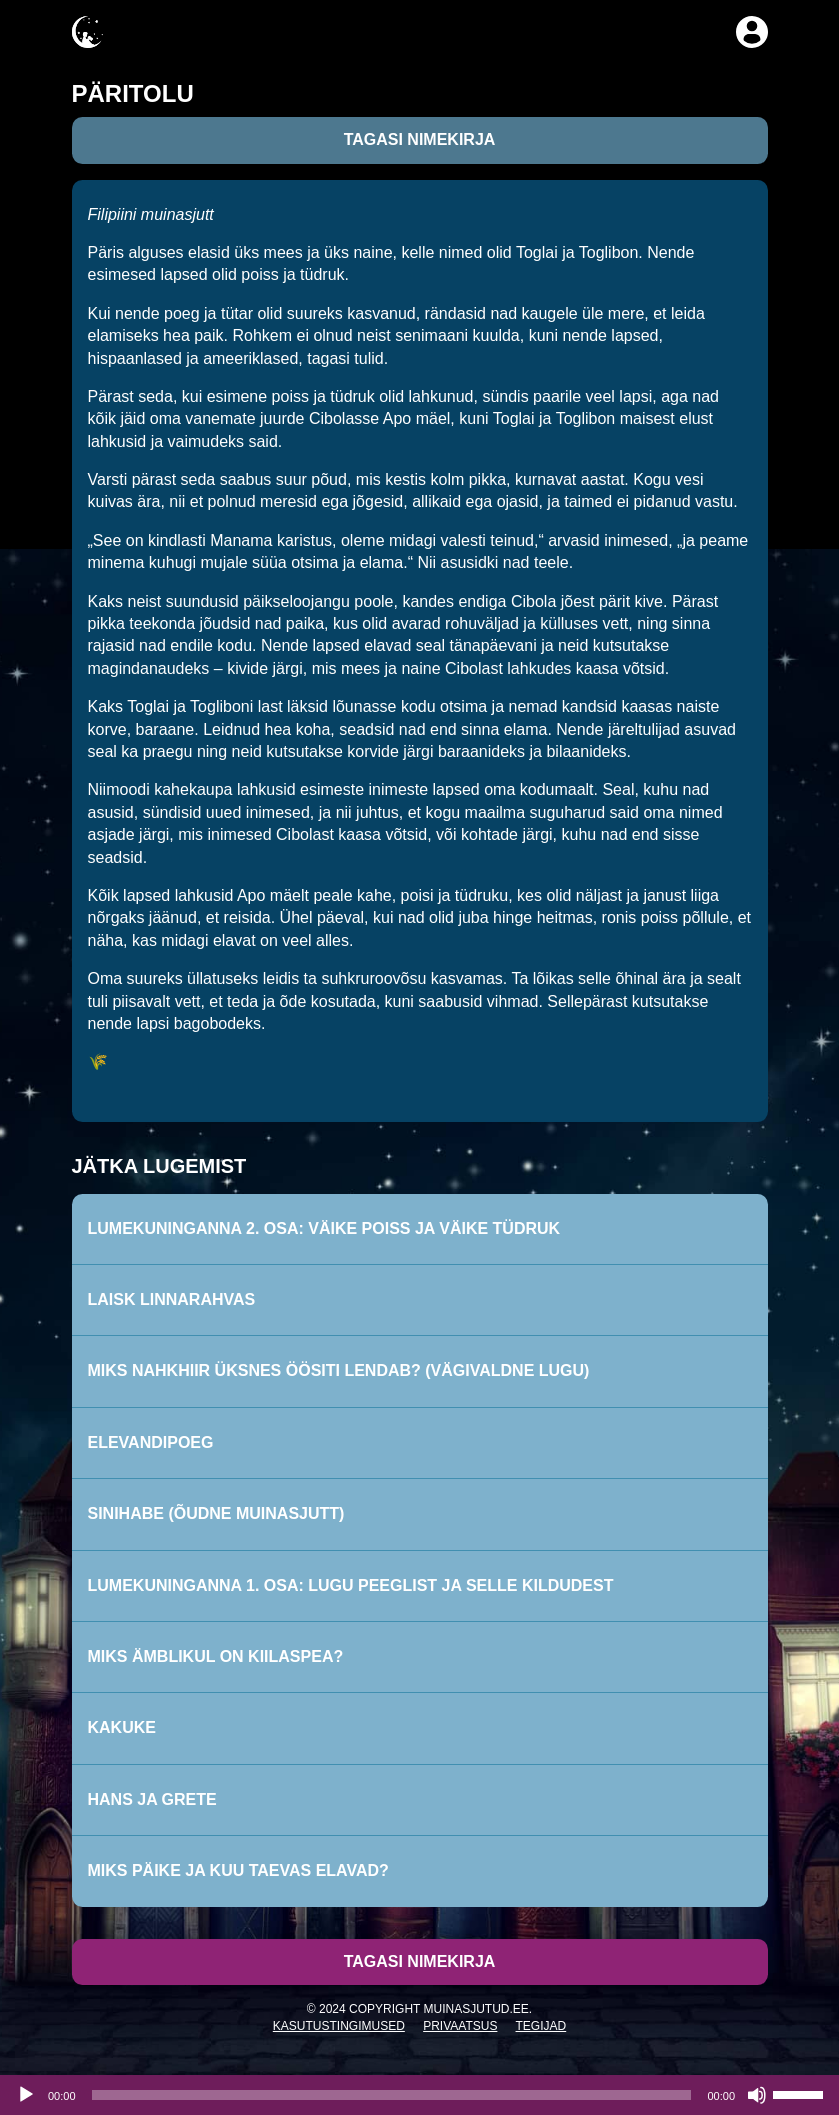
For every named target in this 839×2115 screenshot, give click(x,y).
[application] (419, 2095)
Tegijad (541, 2026)
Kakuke (122, 1727)
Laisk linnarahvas (172, 1299)
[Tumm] (757, 2095)
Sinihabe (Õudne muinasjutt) (216, 1513)
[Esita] (26, 2095)
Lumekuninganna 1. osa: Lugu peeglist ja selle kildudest (351, 1585)
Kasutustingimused (339, 2026)
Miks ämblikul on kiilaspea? (216, 1656)
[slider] (392, 2095)
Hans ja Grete (152, 1799)
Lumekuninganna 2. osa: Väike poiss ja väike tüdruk (324, 1228)
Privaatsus (460, 2026)
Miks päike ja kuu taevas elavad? (238, 1870)
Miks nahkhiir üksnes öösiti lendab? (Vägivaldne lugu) (339, 1370)
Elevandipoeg (151, 1442)
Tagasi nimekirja (420, 139)
